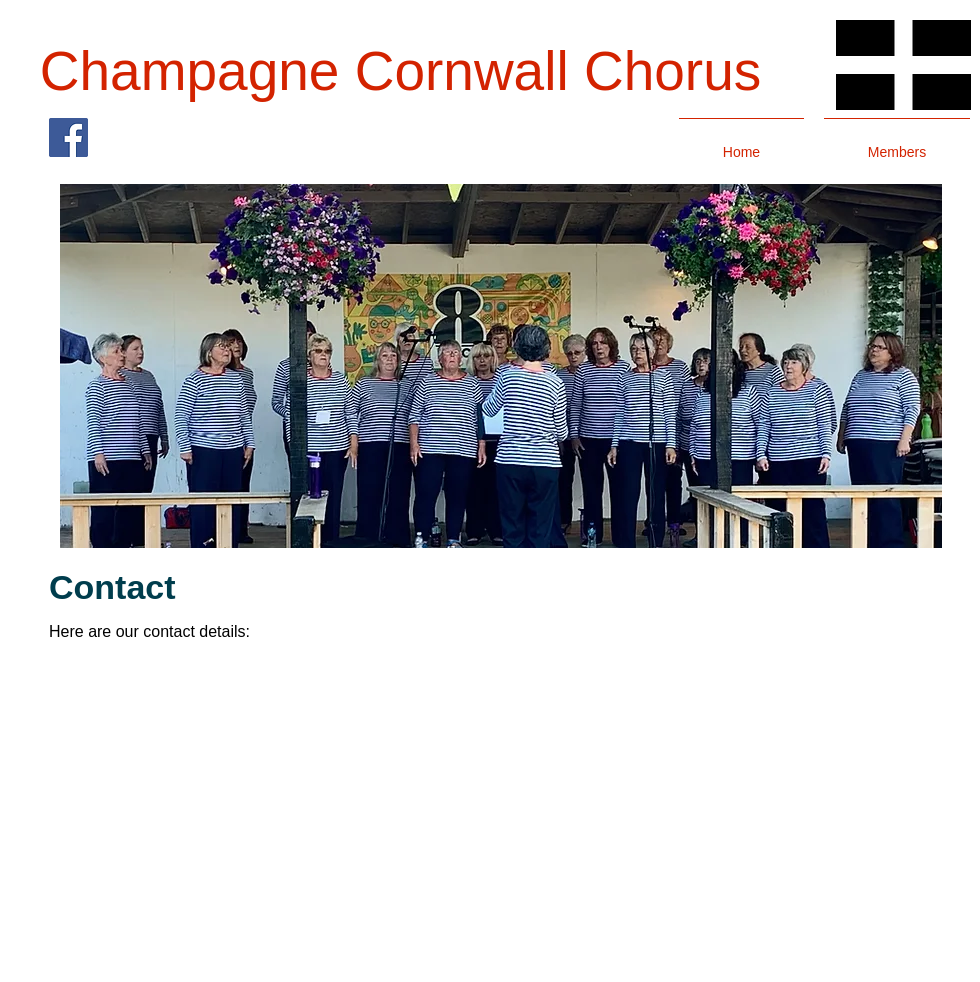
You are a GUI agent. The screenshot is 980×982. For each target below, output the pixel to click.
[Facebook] (68, 137)
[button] (501, 366)
